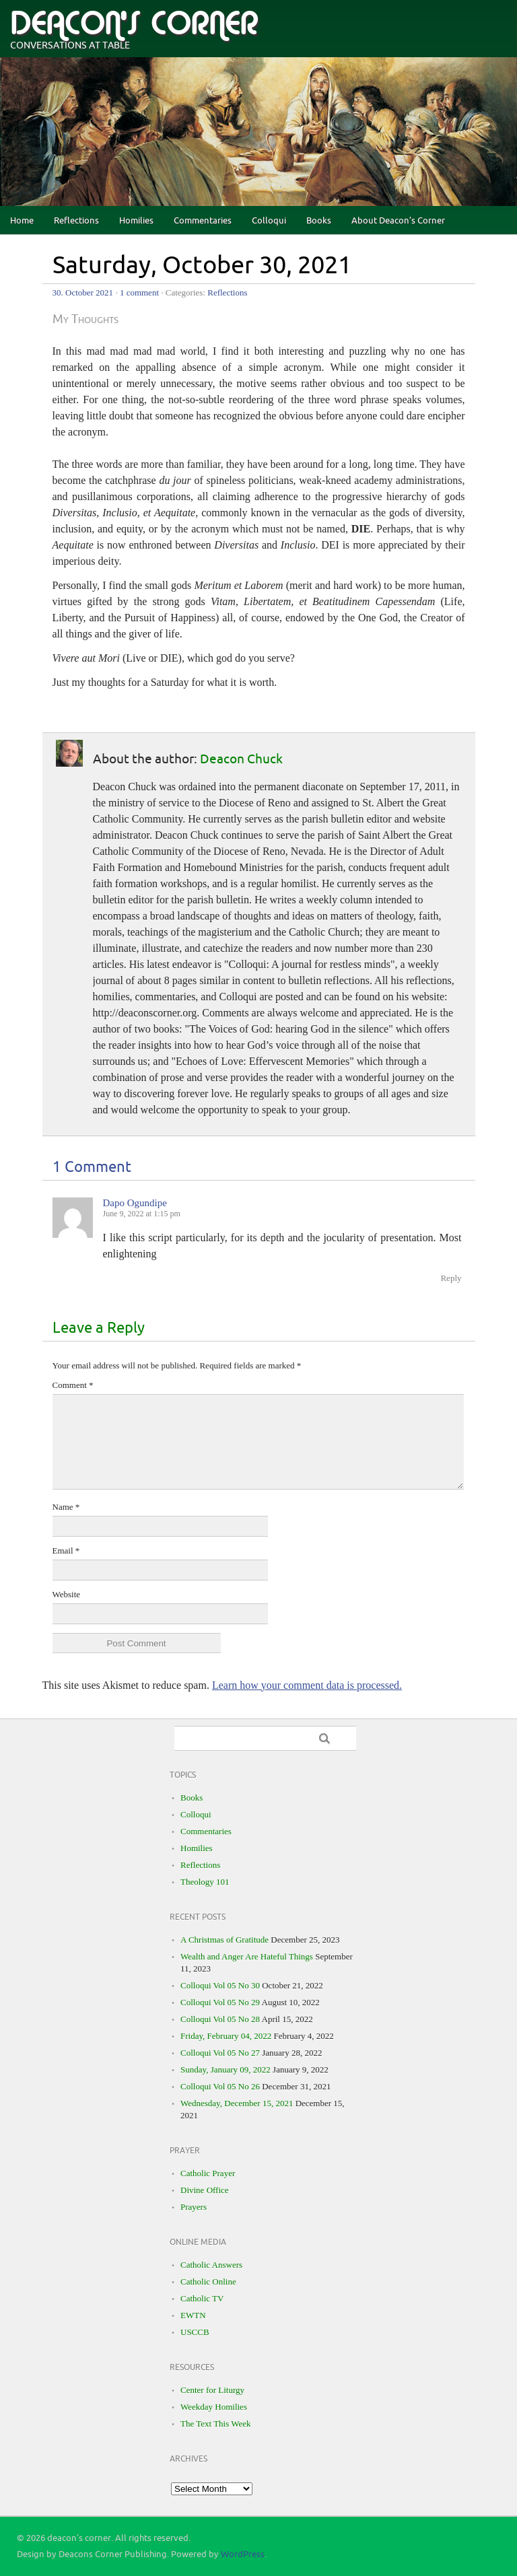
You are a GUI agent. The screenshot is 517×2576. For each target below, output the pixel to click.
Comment (73, 1385)
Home (22, 220)
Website (67, 1594)
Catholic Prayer (207, 2173)
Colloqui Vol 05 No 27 (220, 2053)
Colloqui (269, 220)
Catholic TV (201, 2298)
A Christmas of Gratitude (224, 1940)
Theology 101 (205, 1882)
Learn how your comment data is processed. (307, 1685)
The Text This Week (215, 2423)
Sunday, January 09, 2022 (225, 2069)
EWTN (193, 2315)
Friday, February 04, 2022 (225, 2036)
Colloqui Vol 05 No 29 (220, 2002)
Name (66, 1507)
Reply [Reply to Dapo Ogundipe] (450, 1278)
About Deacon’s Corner (398, 220)
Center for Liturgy (212, 2390)
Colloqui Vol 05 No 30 (220, 1985)
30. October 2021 (83, 292)
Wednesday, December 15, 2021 (236, 2103)
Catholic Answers (211, 2265)
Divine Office (204, 2190)
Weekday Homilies (213, 2407)
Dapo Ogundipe (135, 1202)
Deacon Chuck (241, 759)
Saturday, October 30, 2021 (202, 266)
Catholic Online (208, 2281)
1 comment (139, 292)
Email (66, 1550)
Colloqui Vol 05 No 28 (220, 2019)
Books (318, 220)
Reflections (76, 220)
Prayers (193, 2207)
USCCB (194, 2332)
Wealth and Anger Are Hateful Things (246, 1956)
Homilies (136, 220)
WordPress (243, 2554)
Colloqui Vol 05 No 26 (220, 2086)
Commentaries (203, 220)
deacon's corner (134, 24)
